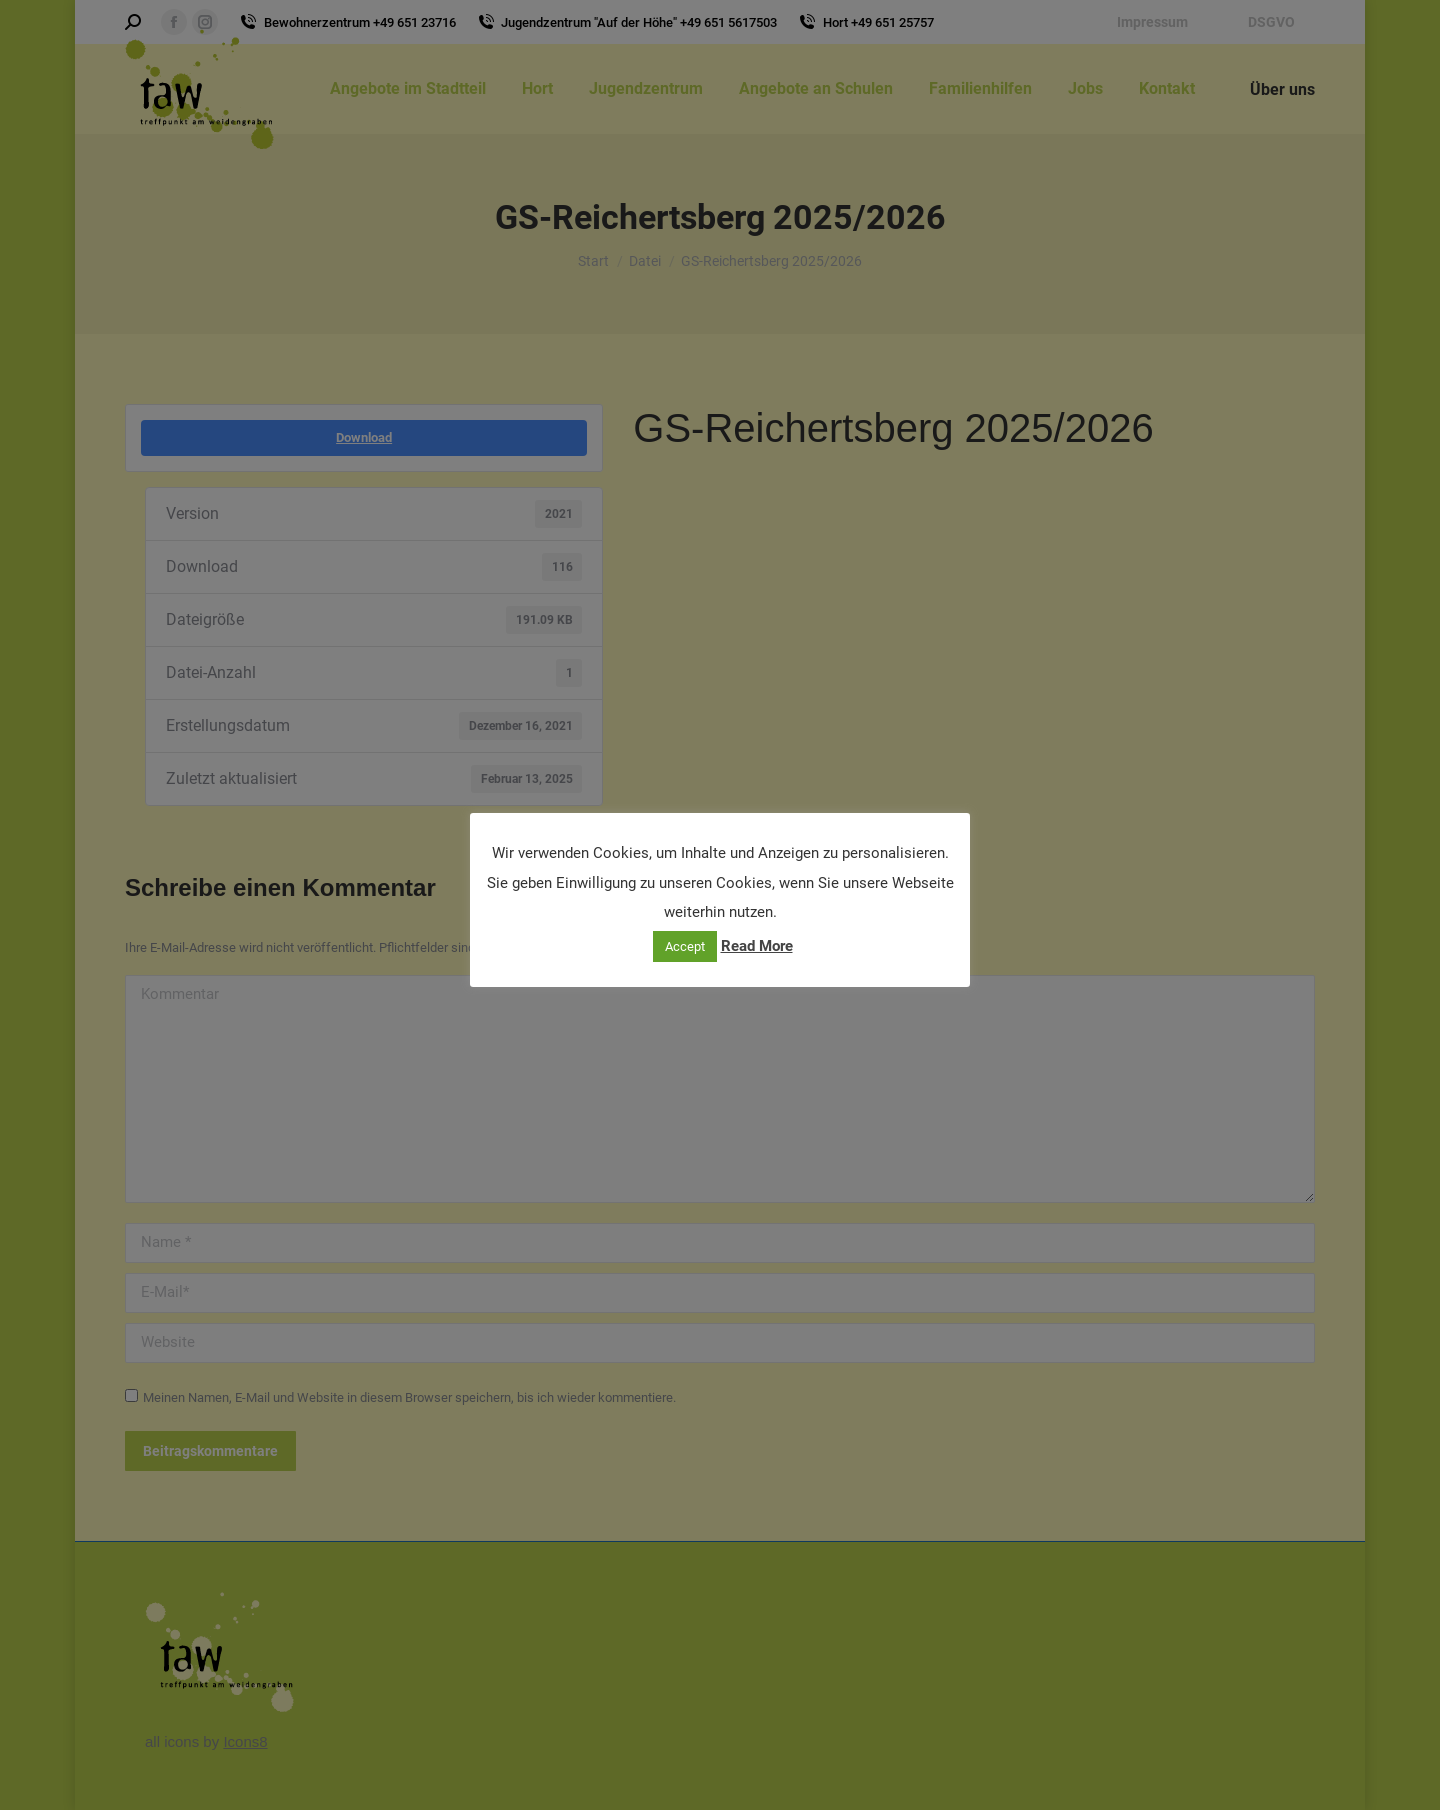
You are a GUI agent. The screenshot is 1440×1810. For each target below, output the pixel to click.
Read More (757, 946)
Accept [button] (685, 946)
